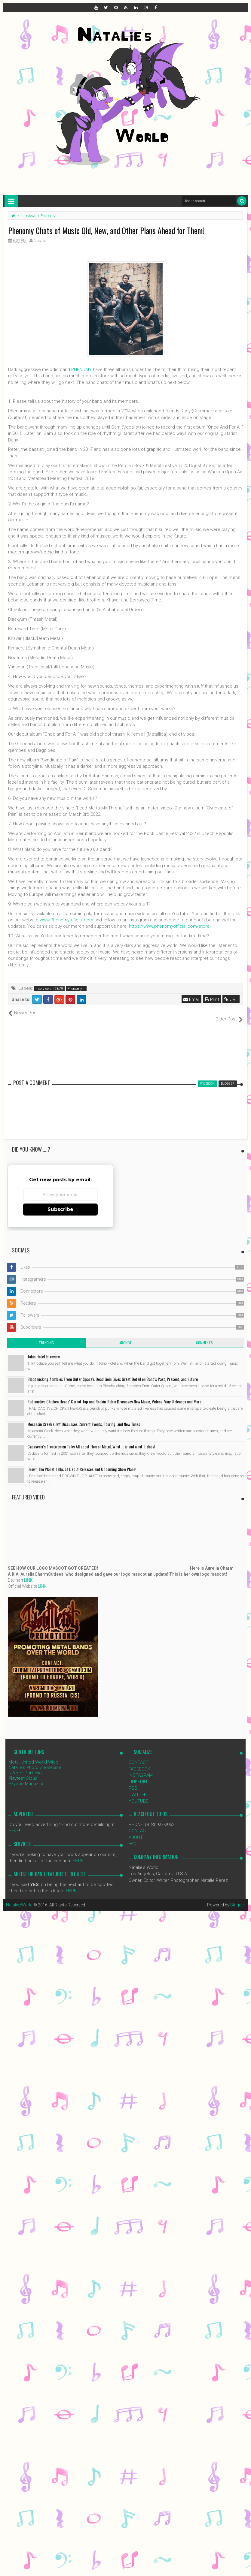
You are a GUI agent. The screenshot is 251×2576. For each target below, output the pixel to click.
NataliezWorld (19, 1898)
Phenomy (74, 989)
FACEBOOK (139, 1762)
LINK (28, 1573)
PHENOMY (81, 369)
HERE (13, 1824)
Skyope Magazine (26, 1777)
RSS (133, 1781)
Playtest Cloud (23, 1772)
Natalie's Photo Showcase (34, 1761)
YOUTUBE (138, 1794)
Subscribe (60, 1203)
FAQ (132, 1837)
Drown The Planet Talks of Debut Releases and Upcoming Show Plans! (81, 1463)
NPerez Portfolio (25, 1766)
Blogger (237, 1898)
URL (231, 999)
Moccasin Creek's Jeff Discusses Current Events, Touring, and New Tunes (83, 1418)
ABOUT (136, 1830)
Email (191, 999)
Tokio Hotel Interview (43, 1350)
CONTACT (138, 1756)
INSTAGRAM (141, 1769)
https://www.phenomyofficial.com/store (169, 926)
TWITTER (138, 1788)
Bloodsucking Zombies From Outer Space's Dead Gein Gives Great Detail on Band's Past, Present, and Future (112, 1372)
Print (212, 999)
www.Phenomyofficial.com (66, 920)
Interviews (44, 989)
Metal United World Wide (33, 1755)
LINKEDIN (138, 1775)
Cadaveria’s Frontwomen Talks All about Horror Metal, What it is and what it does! (91, 1440)
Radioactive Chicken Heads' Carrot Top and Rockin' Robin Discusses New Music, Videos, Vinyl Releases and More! (114, 1395)
